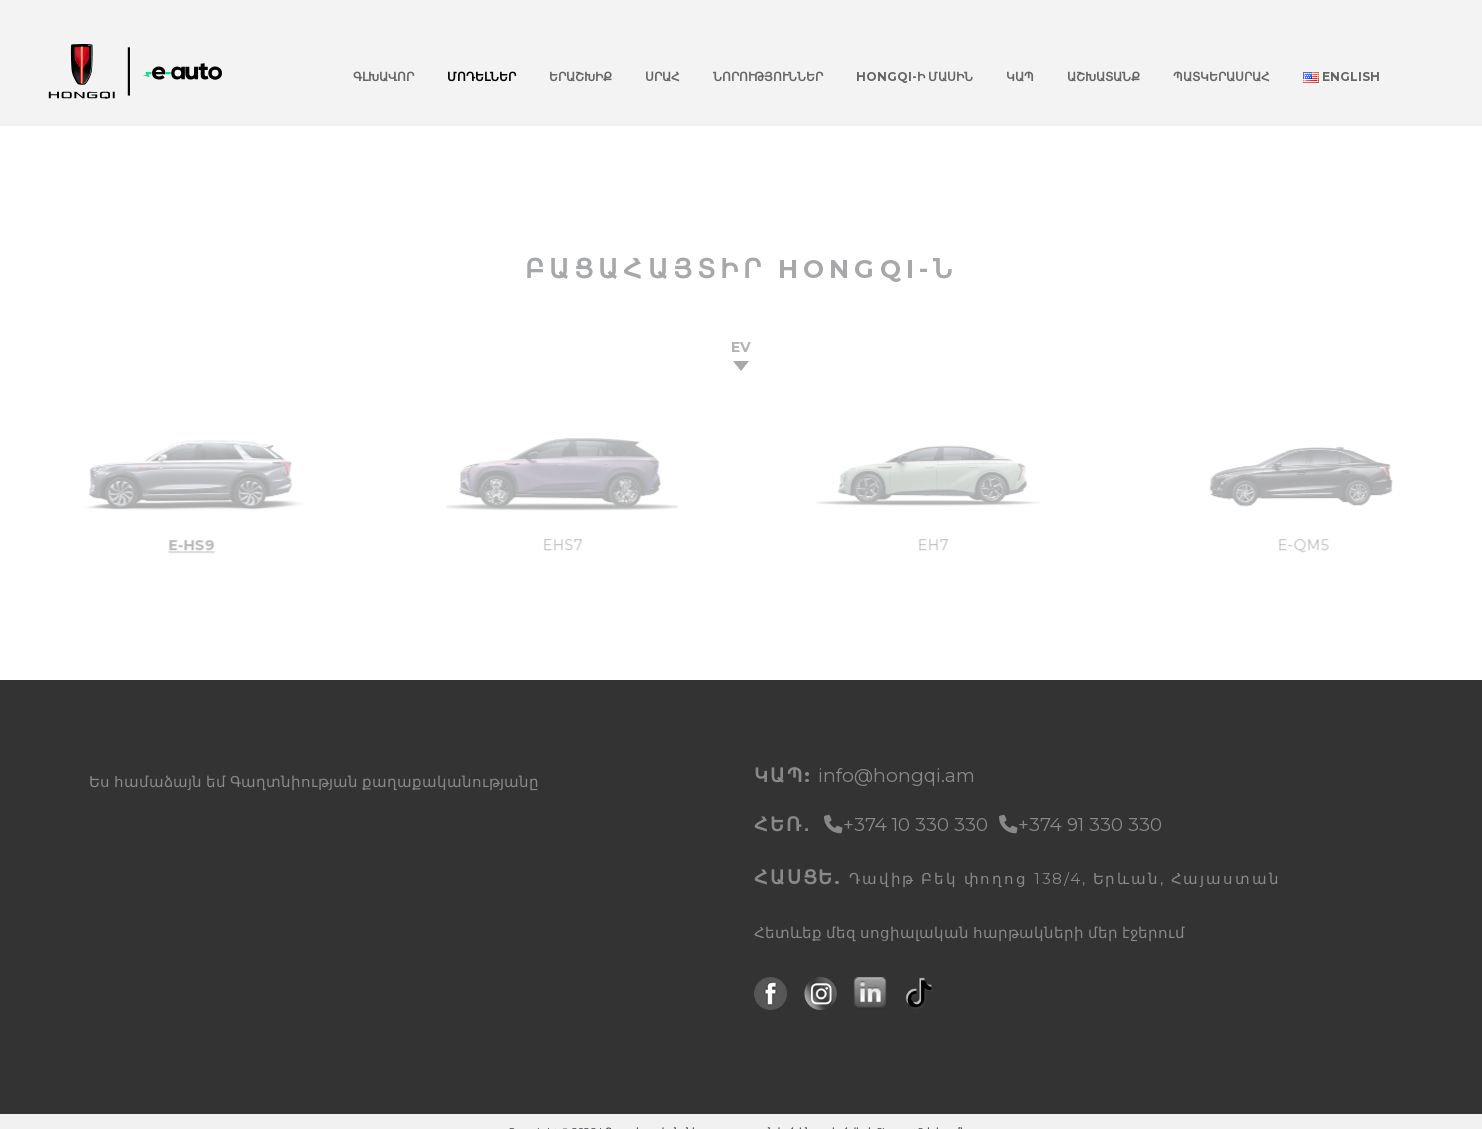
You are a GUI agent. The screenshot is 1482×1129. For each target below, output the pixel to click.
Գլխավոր (383, 77)
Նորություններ (768, 77)
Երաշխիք (580, 77)
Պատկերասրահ (1221, 77)
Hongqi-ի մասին (914, 77)
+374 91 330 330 (1080, 824)
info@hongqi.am (896, 775)
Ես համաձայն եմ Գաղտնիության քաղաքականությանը (314, 782)
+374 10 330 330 (908, 824)
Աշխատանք (1103, 77)
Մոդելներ (481, 77)
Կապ (1020, 77)
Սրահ (662, 77)
